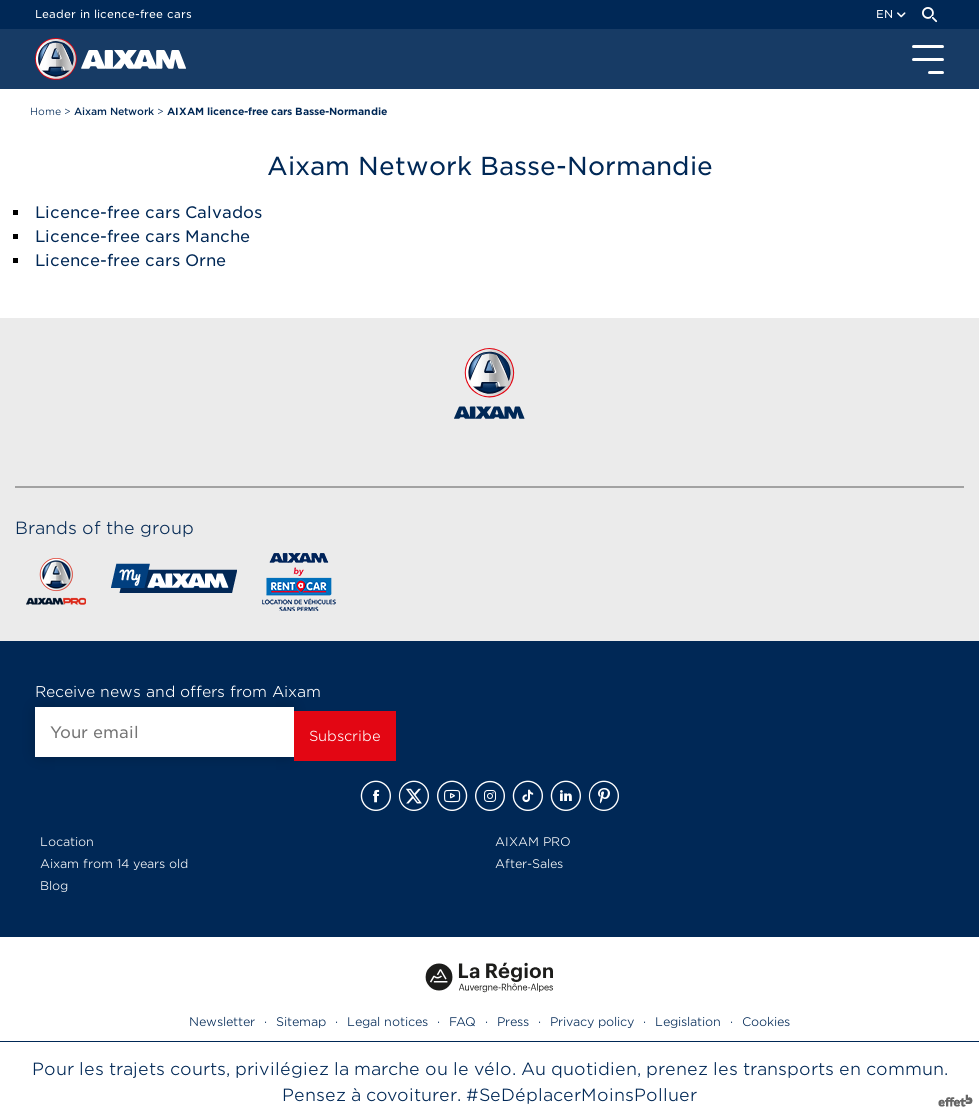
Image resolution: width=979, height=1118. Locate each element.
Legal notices (387, 1021)
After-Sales (529, 863)
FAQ (462, 1021)
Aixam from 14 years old (114, 863)
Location (67, 841)
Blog (54, 885)
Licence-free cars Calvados (148, 212)
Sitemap (301, 1021)
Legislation (688, 1021)
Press (513, 1021)
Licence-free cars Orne (130, 260)
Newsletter (222, 1021)
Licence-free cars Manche (142, 236)
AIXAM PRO (533, 841)
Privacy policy (592, 1021)
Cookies (766, 1021)
